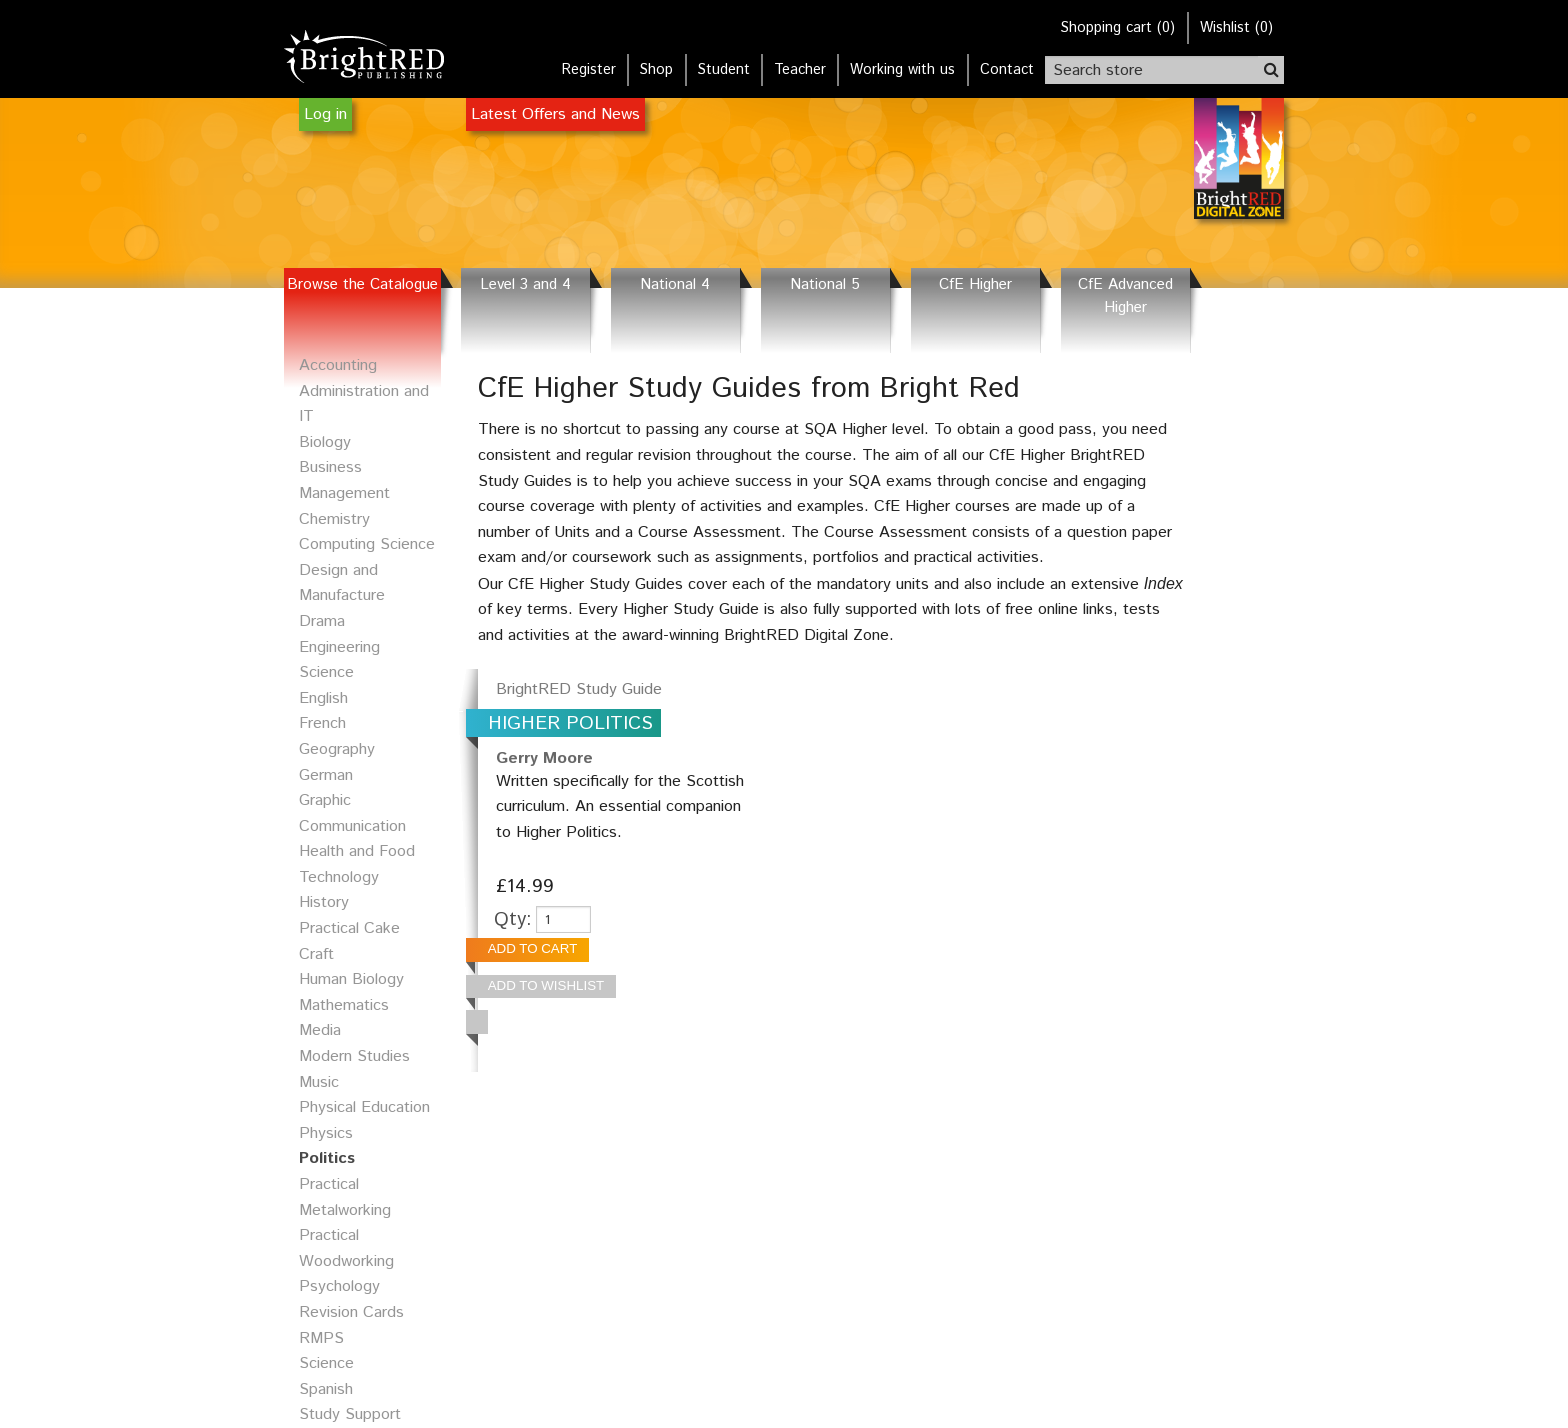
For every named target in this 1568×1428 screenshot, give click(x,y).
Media (320, 1030)
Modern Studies (354, 1056)
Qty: (513, 919)
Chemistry (334, 519)
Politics (327, 1158)
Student (724, 70)
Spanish (326, 1389)
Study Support (350, 1414)
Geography (337, 749)
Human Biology (351, 979)
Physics (326, 1133)
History (324, 902)
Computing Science (367, 544)
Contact (1007, 70)
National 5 (825, 285)
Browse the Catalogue (362, 285)
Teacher (800, 70)
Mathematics (344, 1005)
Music (319, 1082)
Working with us (902, 70)
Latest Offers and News (555, 114)
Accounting (338, 365)
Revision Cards (351, 1312)
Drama (322, 621)
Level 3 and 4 (525, 285)
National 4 (675, 285)
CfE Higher (975, 285)
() (1118, 28)
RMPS (321, 1338)
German (326, 775)
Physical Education (364, 1107)
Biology (325, 442)
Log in (325, 114)
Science (326, 1363)
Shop (656, 70)
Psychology (339, 1286)
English (323, 698)
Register (589, 70)
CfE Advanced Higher (1125, 296)
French (322, 723)
